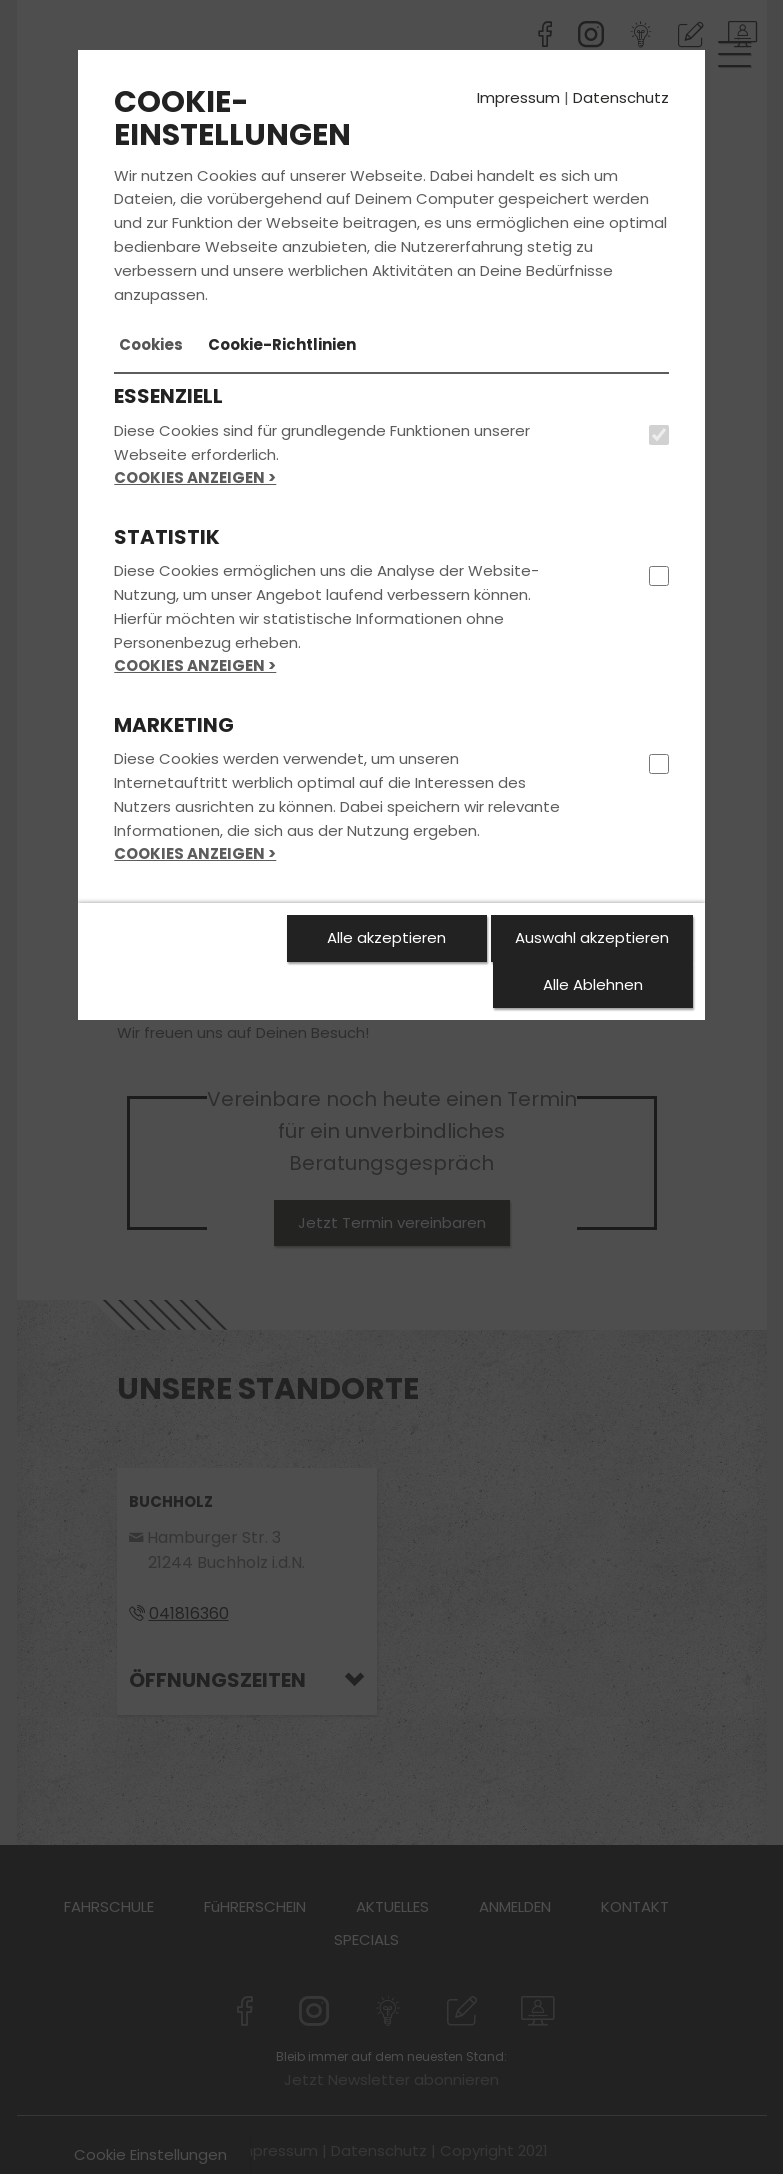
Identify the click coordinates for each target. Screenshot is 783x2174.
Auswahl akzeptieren (592, 937)
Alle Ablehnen (593, 984)
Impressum (518, 97)
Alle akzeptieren (386, 937)
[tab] (151, 345)
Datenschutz (621, 97)
